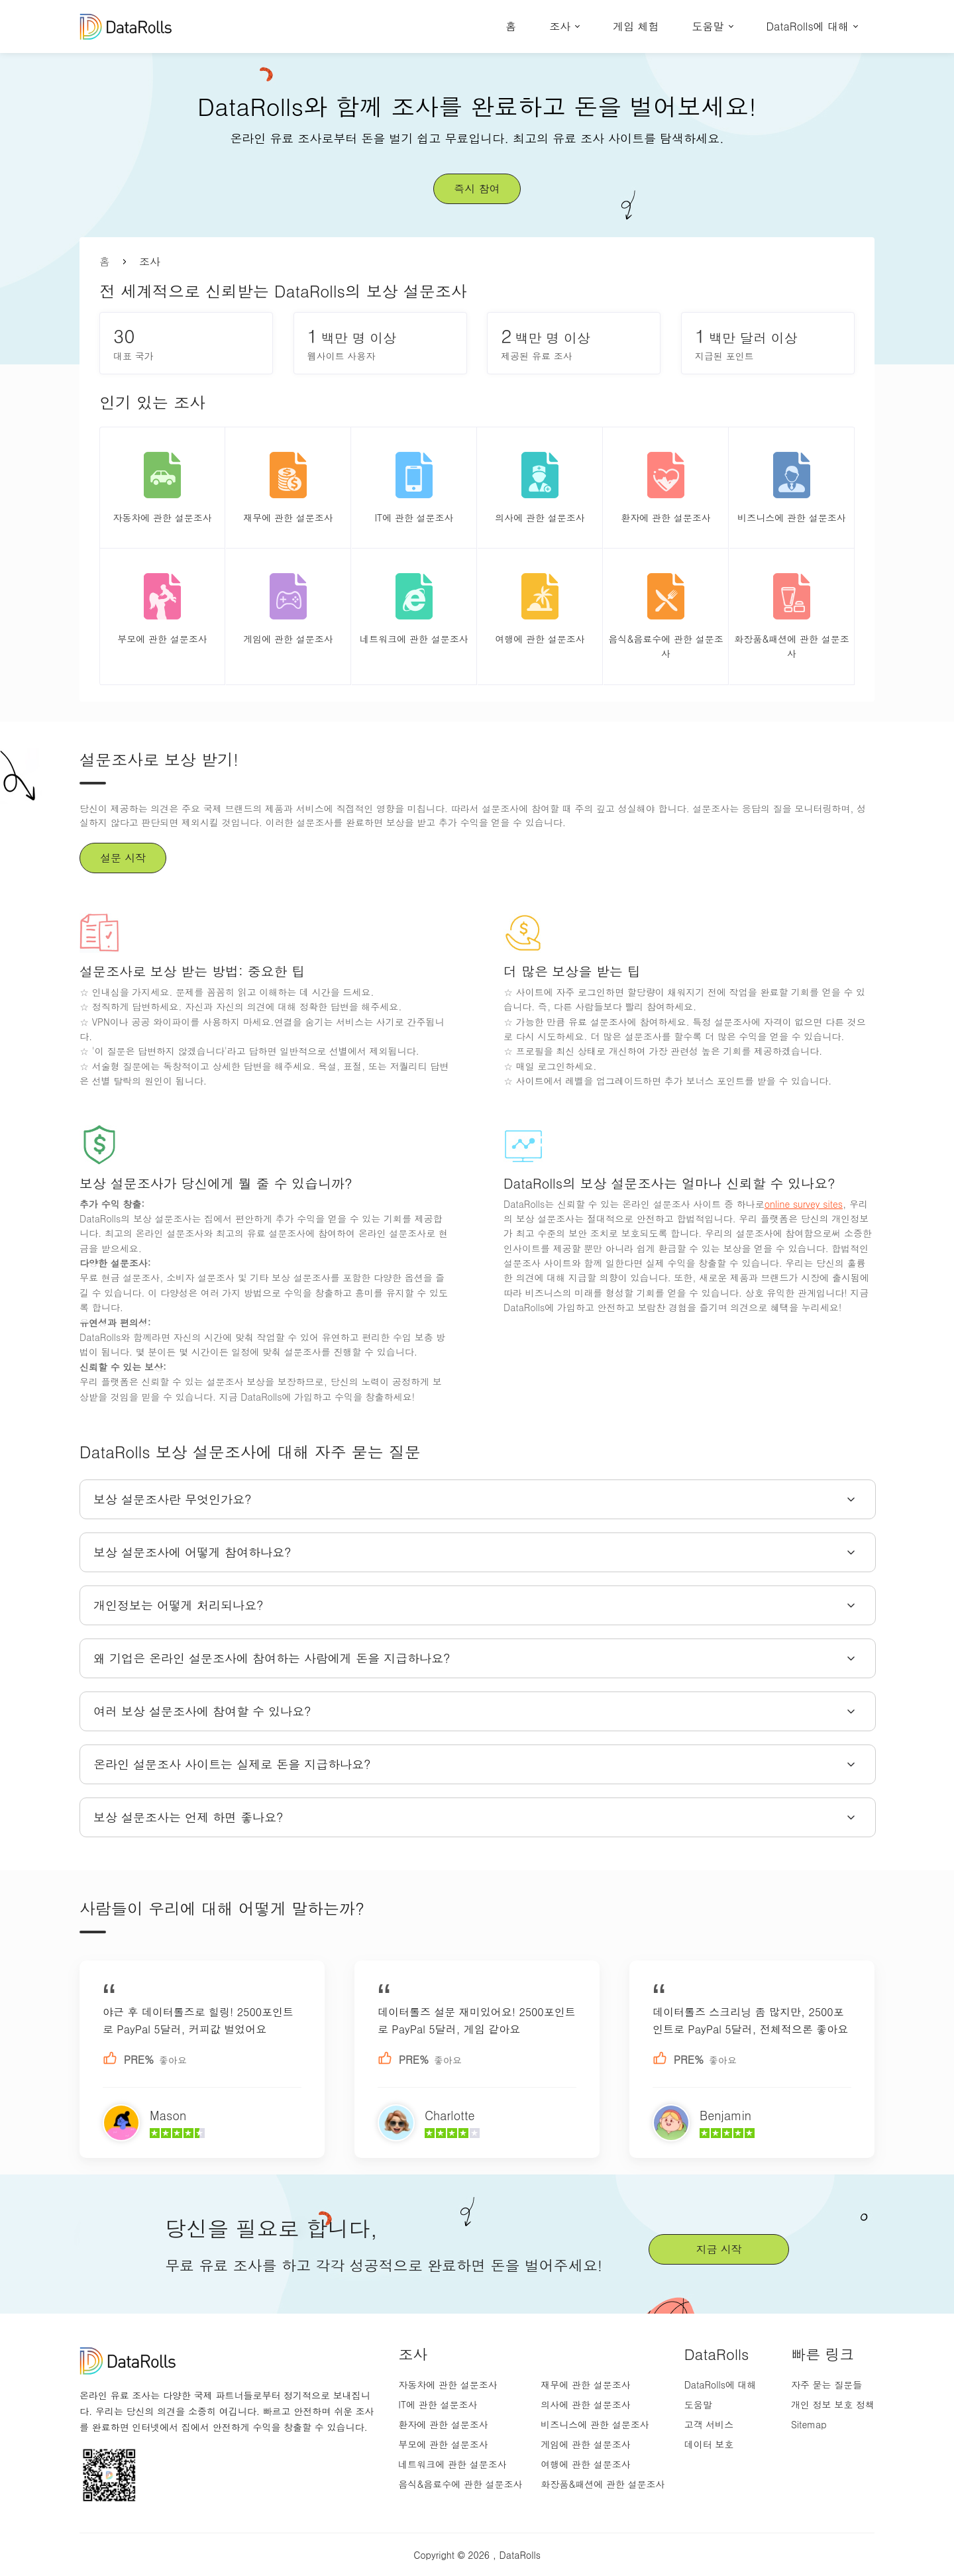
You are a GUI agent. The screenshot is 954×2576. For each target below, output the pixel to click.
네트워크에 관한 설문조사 (452, 2464)
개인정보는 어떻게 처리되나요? (178, 1605)
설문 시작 (123, 857)
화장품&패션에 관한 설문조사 (602, 2484)
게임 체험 (636, 26)
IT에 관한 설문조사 (437, 2404)
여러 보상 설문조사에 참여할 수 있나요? (202, 1711)
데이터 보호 (709, 2444)
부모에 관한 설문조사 (443, 2444)
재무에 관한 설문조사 (585, 2384)
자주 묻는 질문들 (826, 2384)
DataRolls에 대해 (808, 26)
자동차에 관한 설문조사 (447, 2384)
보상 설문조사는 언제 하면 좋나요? (188, 1817)
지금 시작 (718, 2249)
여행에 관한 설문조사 (585, 2464)
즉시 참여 (477, 188)
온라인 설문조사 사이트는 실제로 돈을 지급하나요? (232, 1764)
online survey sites (804, 1203)
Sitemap (809, 2424)
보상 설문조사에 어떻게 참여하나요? (192, 1552)
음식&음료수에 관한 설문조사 (460, 2484)
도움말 (708, 26)
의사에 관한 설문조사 (585, 2404)
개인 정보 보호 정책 (832, 2404)
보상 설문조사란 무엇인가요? (172, 1499)
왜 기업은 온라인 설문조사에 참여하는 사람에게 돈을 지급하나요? (271, 1658)
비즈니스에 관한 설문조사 (595, 2424)
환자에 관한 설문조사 (443, 2424)
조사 (559, 26)
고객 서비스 (709, 2424)
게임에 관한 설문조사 (585, 2444)
